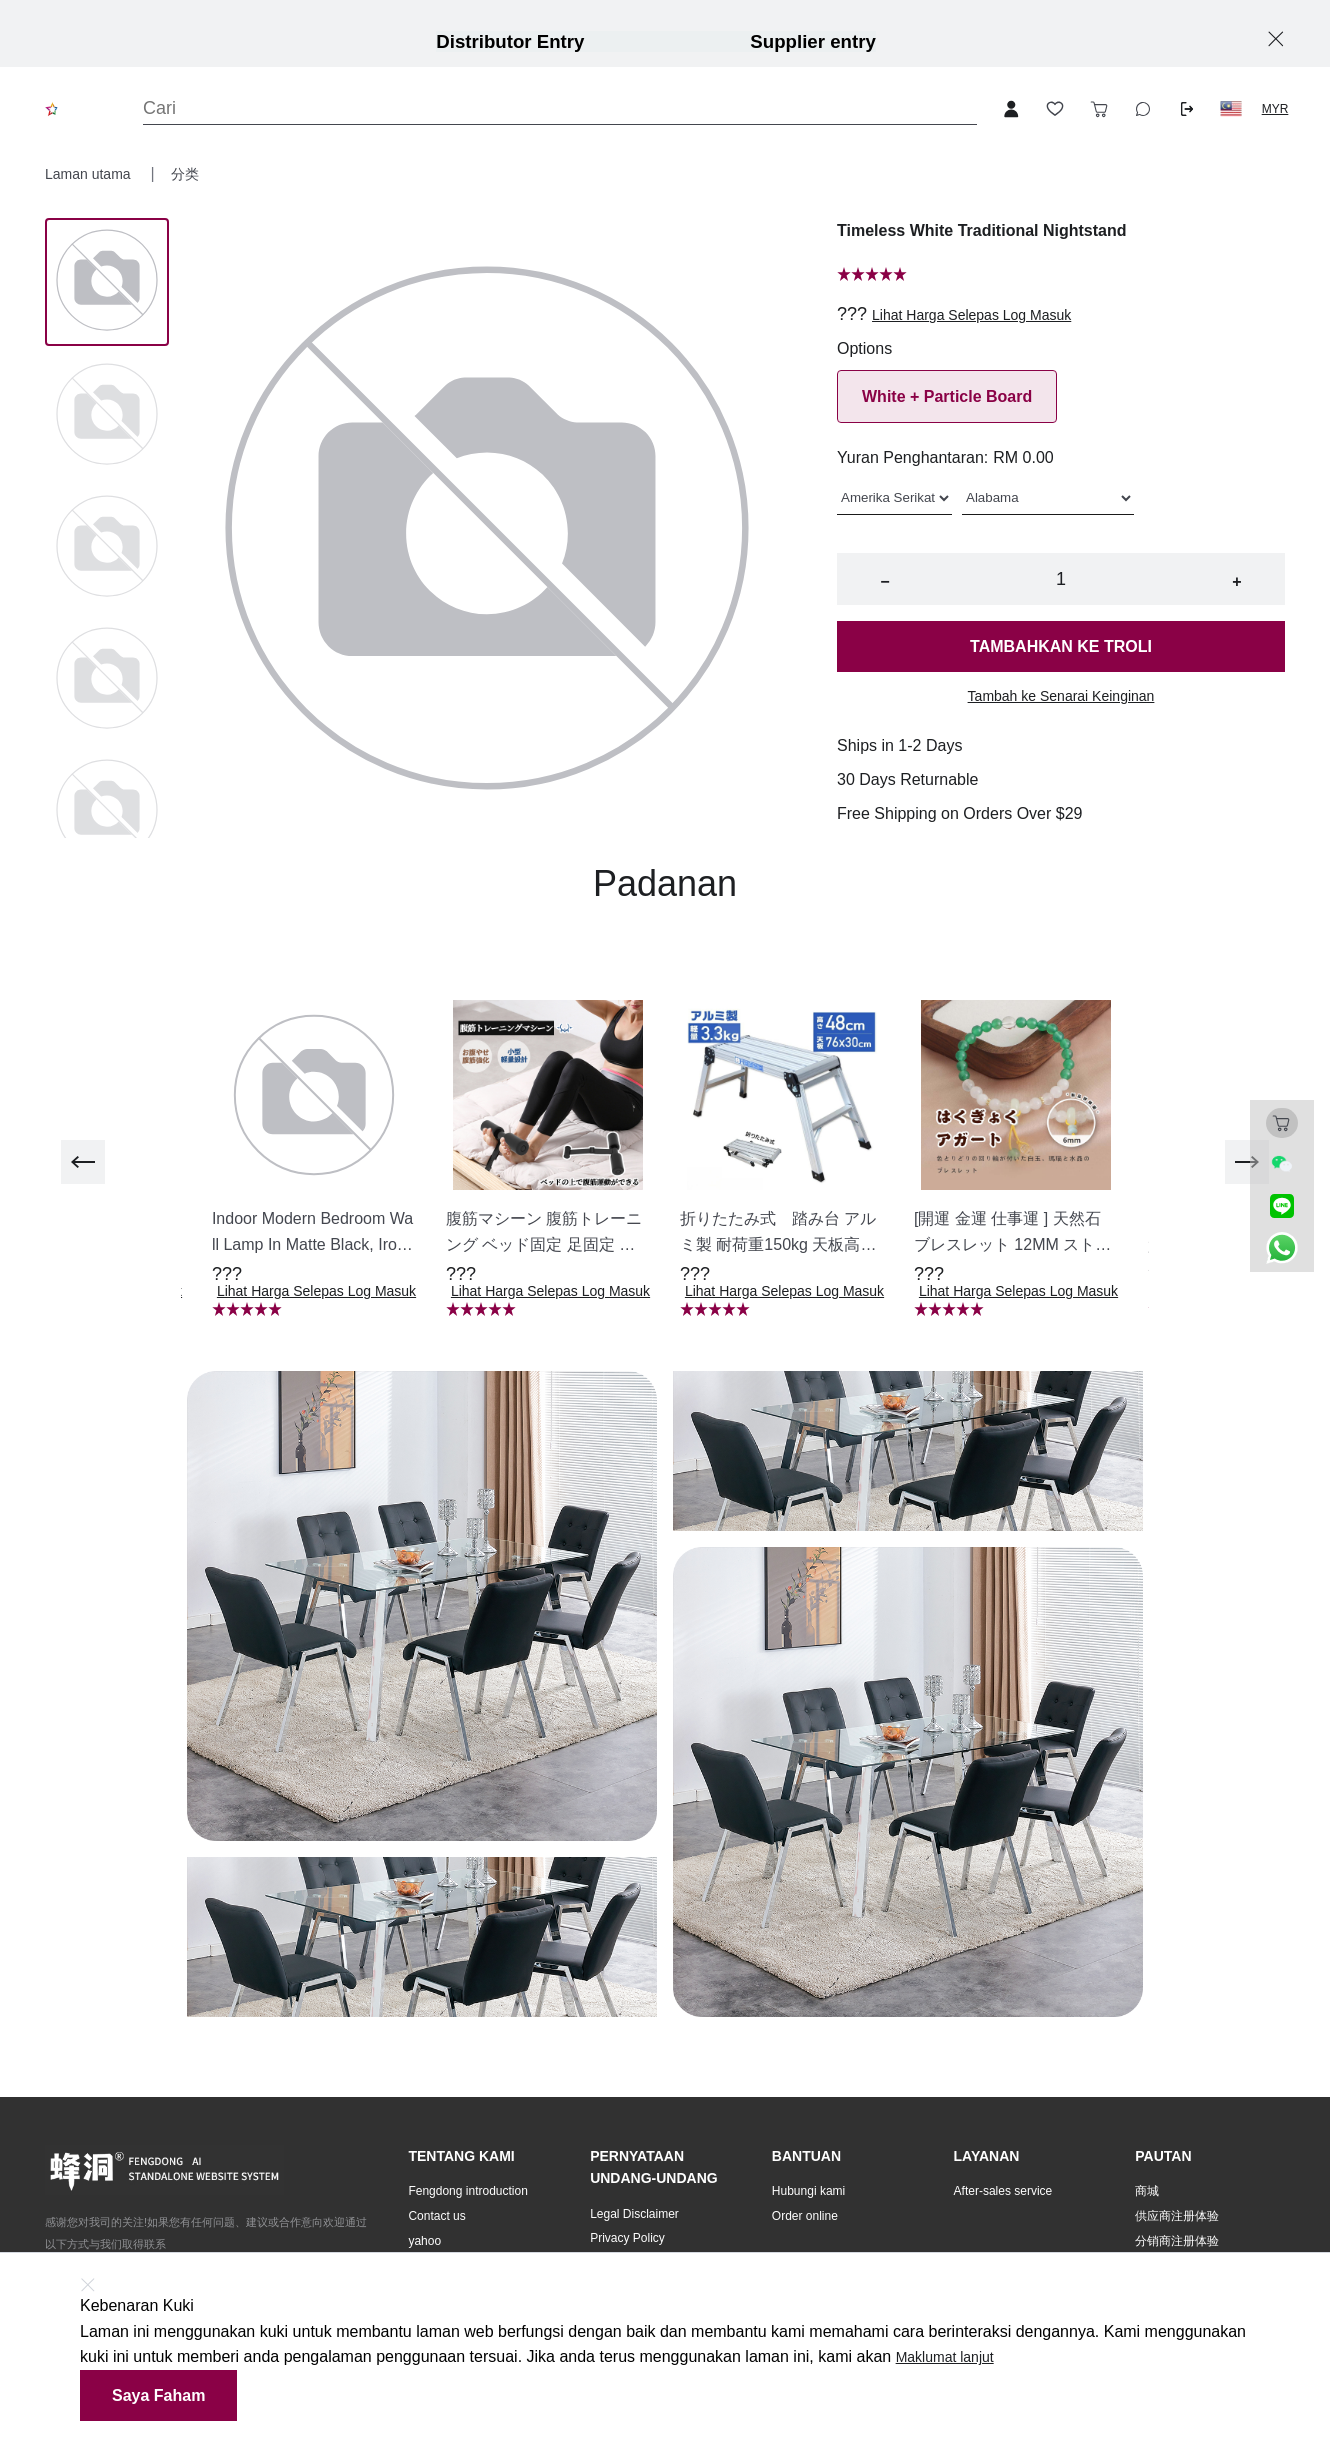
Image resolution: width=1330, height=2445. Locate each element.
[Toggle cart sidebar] (1099, 109)
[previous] (83, 1162)
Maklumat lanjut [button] (945, 2357)
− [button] (884, 581)
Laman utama (90, 174)
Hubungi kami (808, 2191)
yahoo (424, 2241)
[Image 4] (107, 812)
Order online (805, 2216)
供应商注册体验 (1177, 2216)
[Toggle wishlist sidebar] (1055, 109)
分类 (185, 174)
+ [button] (1236, 581)
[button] (1231, 109)
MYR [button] (1275, 109)
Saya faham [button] (158, 2395)
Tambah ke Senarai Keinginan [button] (1061, 696)
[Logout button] (1187, 109)
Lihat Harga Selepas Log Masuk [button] (971, 315)
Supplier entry (812, 41)
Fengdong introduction (467, 2191)
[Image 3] (107, 680)
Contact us (436, 2216)
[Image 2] (107, 548)
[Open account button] (1011, 109)
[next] (1247, 1162)
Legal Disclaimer (634, 2214)
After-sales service (1003, 2191)
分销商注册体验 (1177, 2241)
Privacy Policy (627, 2238)
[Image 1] (107, 416)
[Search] (560, 108)
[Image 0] (107, 282)
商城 (1147, 2191)
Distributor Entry (510, 41)
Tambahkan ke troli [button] (1061, 646)
